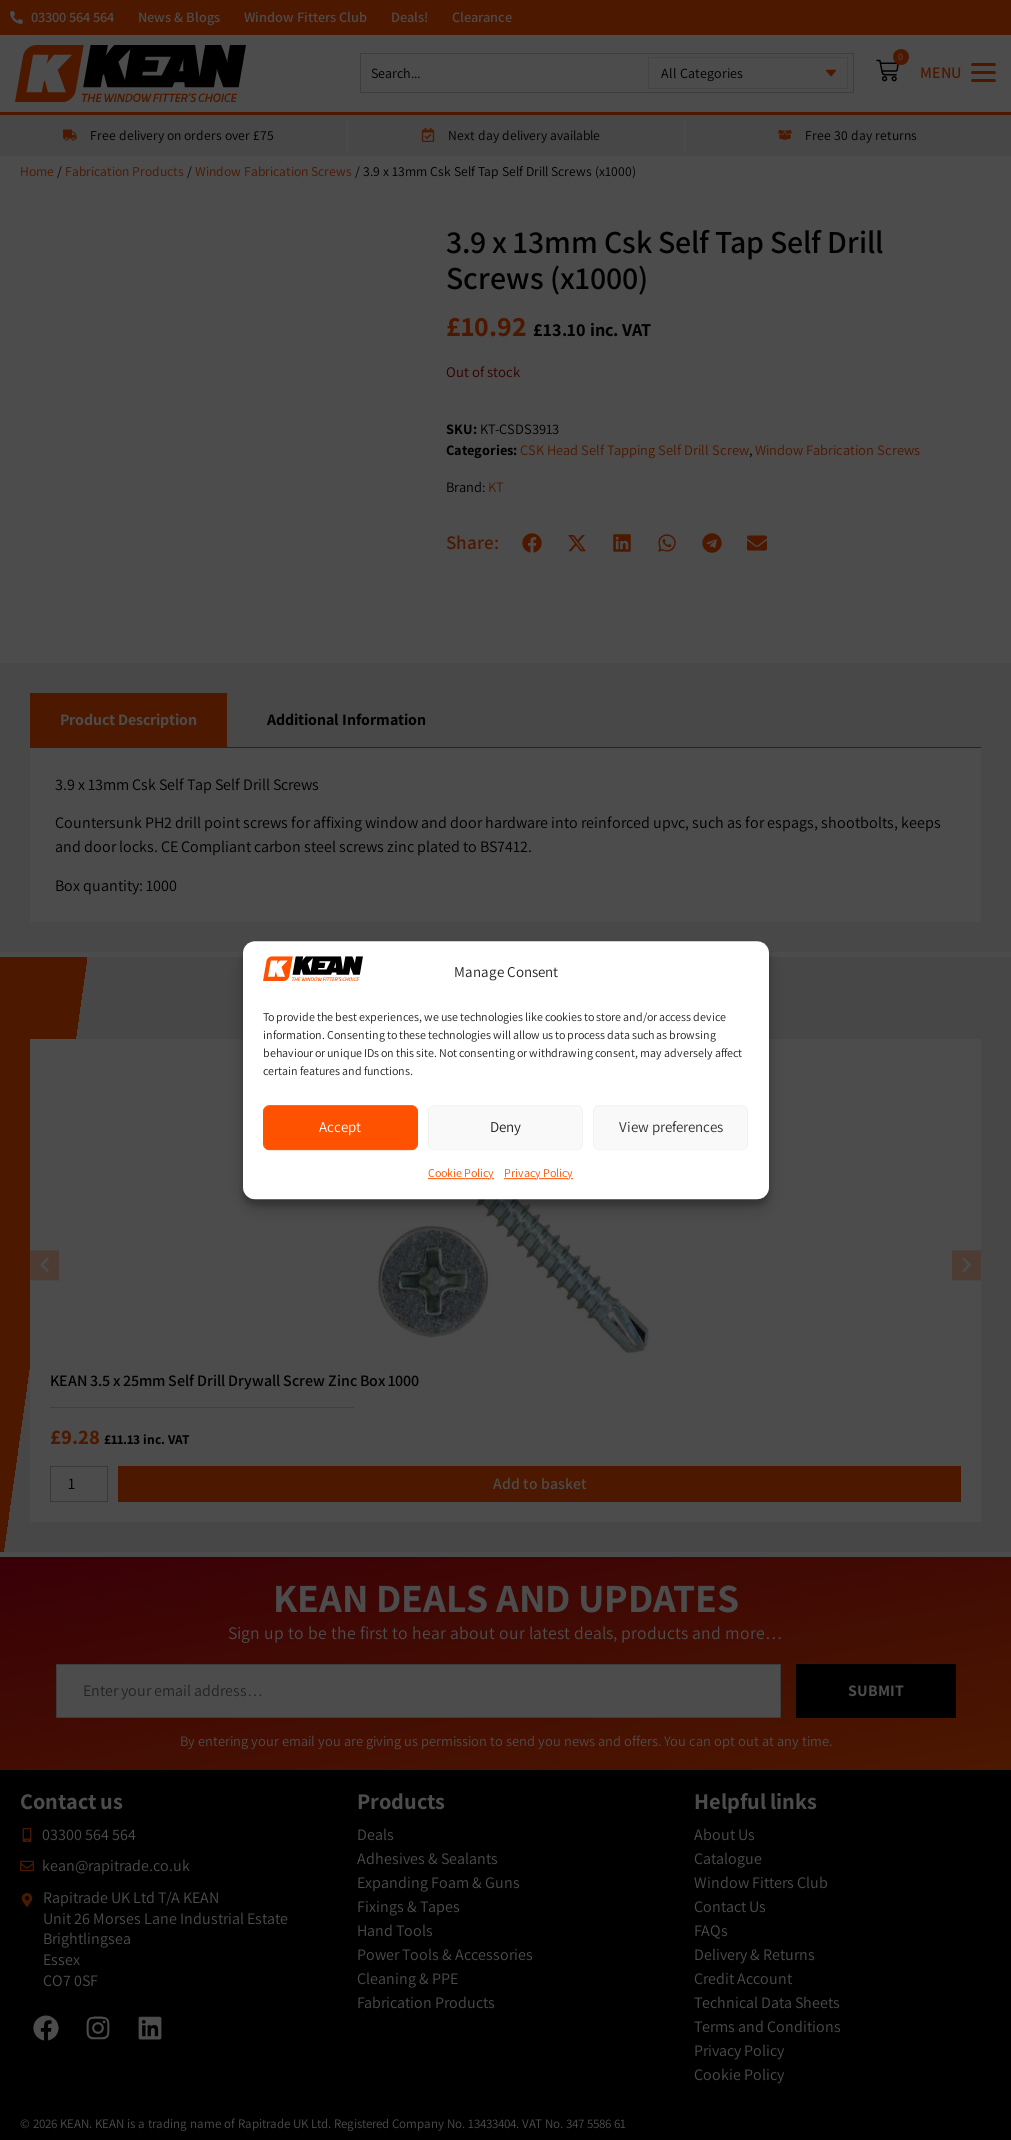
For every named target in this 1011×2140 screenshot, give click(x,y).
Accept (340, 1126)
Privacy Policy (538, 1172)
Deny (505, 1126)
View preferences (671, 1126)
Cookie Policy (461, 1172)
